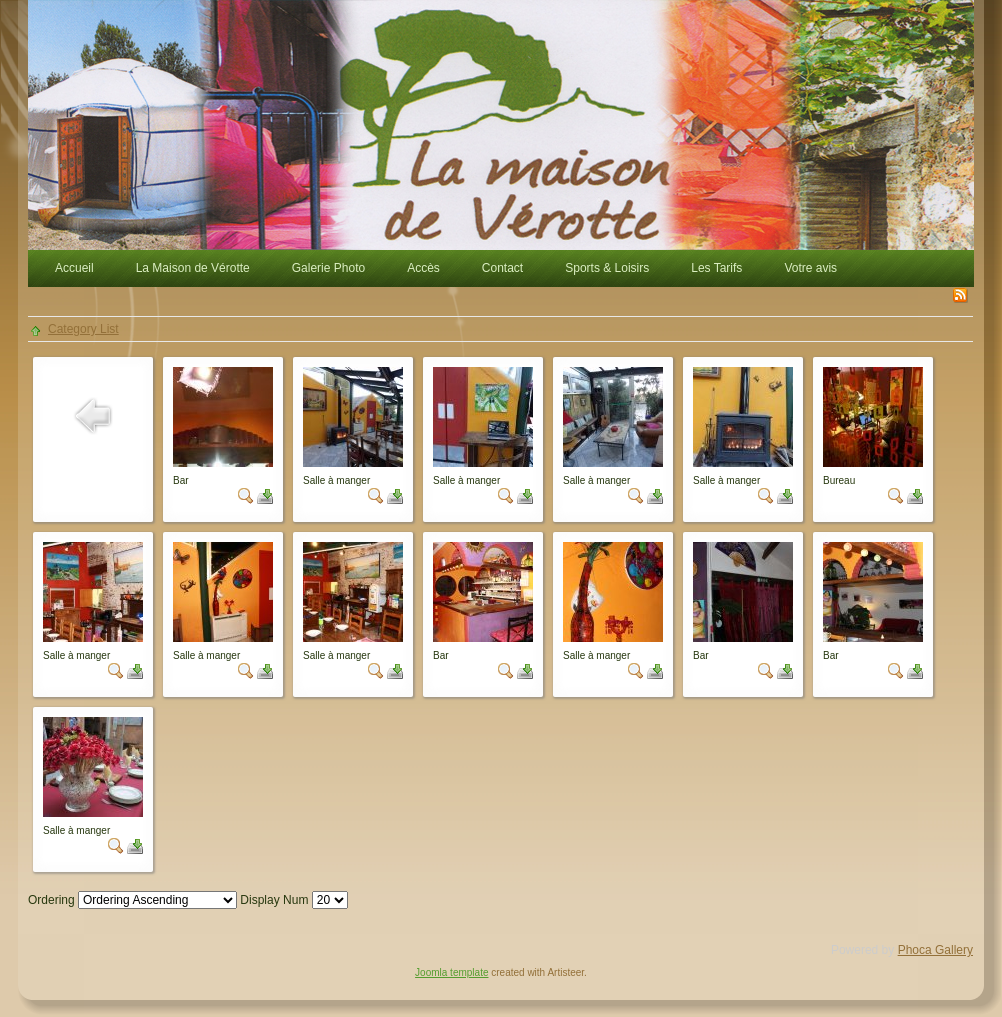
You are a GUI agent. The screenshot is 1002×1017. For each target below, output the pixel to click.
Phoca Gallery (935, 950)
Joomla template (451, 972)
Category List (83, 329)
